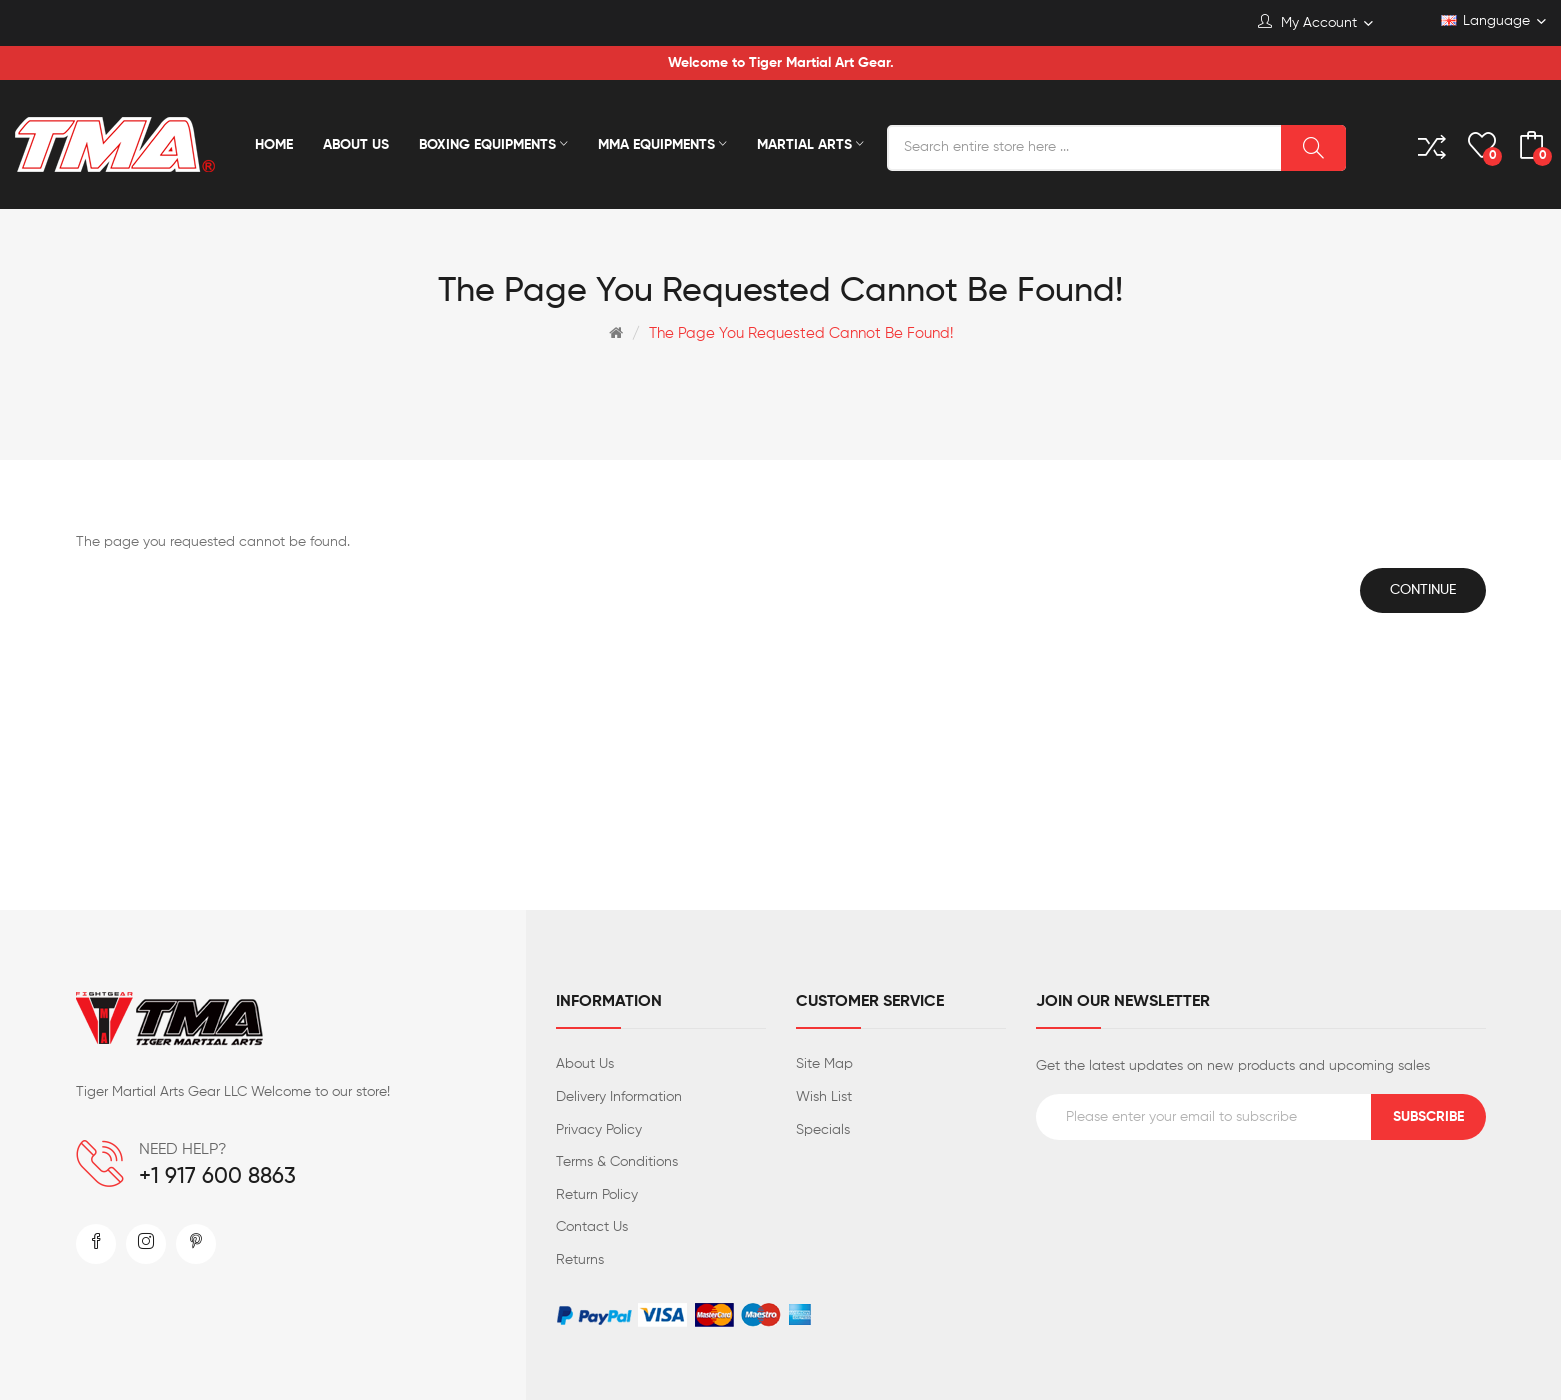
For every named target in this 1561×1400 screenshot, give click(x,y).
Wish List (824, 1097)
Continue (1423, 590)
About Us (585, 1064)
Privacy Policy (599, 1130)
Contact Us (592, 1227)
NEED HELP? (183, 1150)
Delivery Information (619, 1097)
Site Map (824, 1064)
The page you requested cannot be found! (801, 333)
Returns (580, 1260)
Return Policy (597, 1195)
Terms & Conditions (617, 1162)
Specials (823, 1130)
